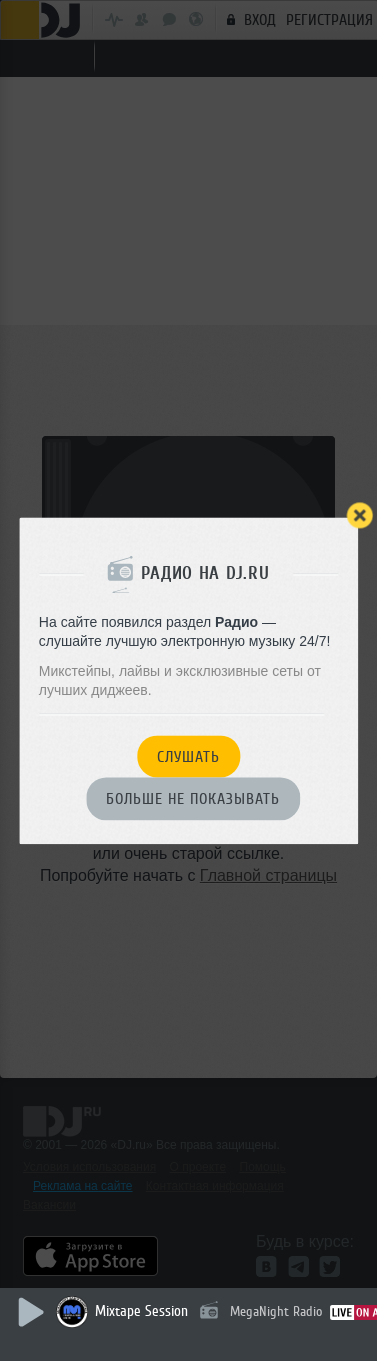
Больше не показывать (193, 800)
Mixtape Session (141, 1311)
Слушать (188, 757)
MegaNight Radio (276, 1311)
